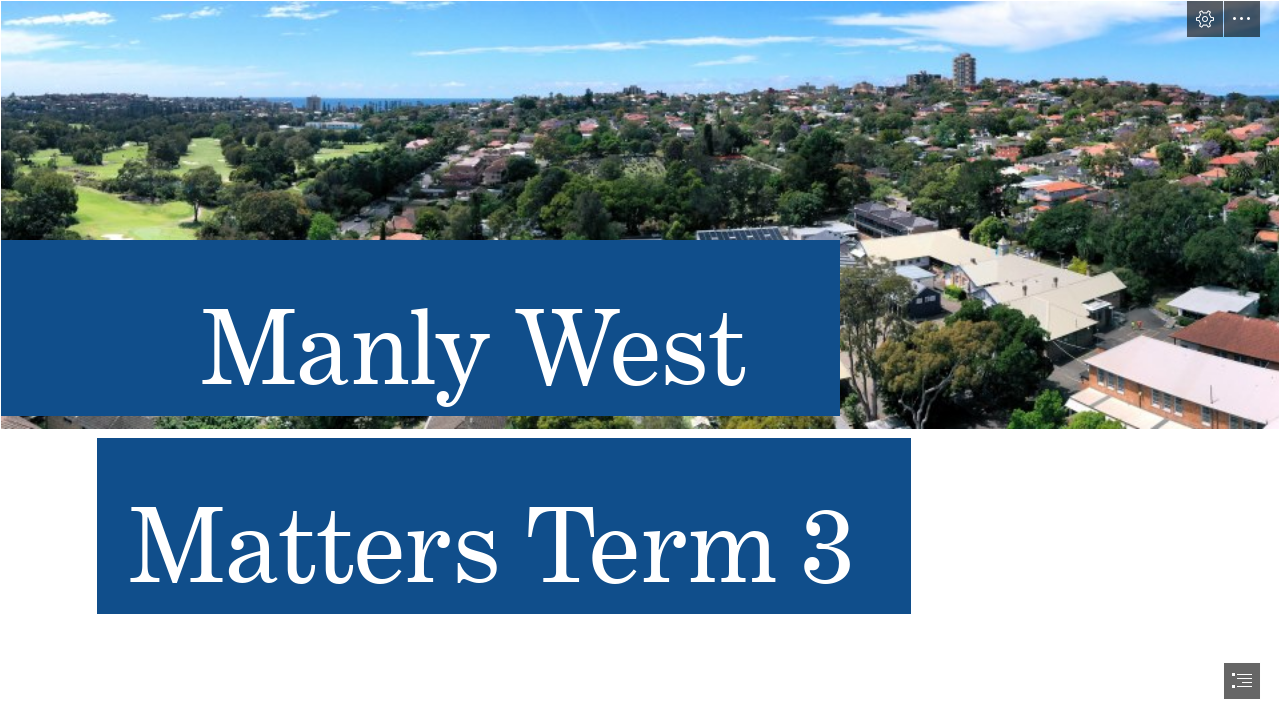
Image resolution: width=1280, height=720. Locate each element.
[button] (1205, 19)
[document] (640, 360)
